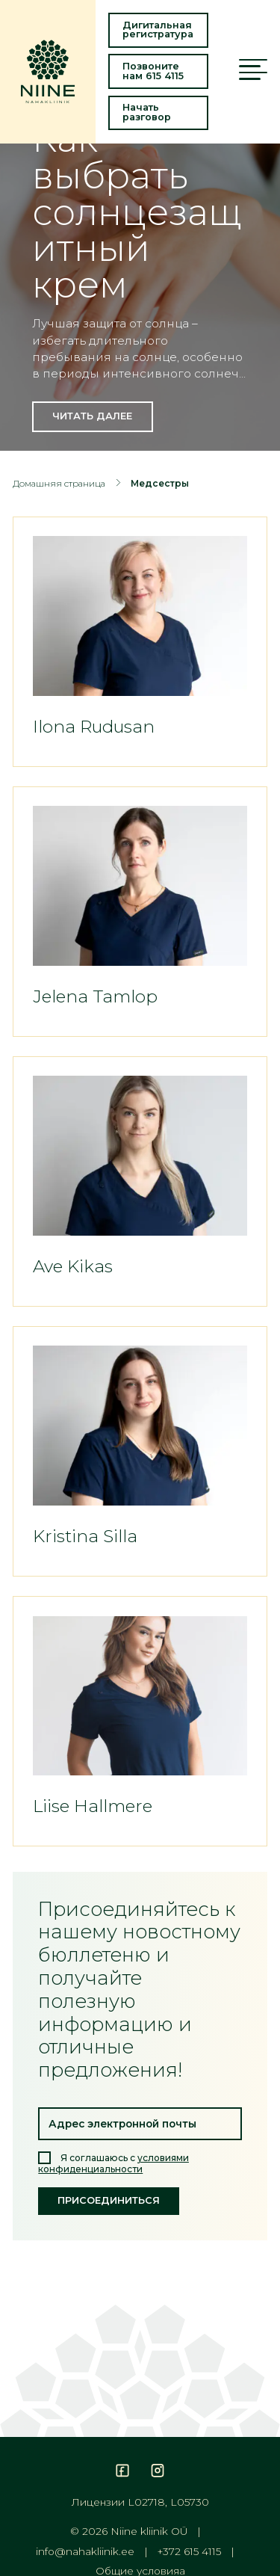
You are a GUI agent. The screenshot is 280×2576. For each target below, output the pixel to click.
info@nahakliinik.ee (85, 2552)
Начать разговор (146, 112)
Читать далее (92, 416)
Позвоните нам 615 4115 (153, 71)
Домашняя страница (59, 483)
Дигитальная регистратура (157, 29)
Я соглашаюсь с (113, 2163)
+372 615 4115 (189, 2552)
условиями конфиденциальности (113, 2163)
